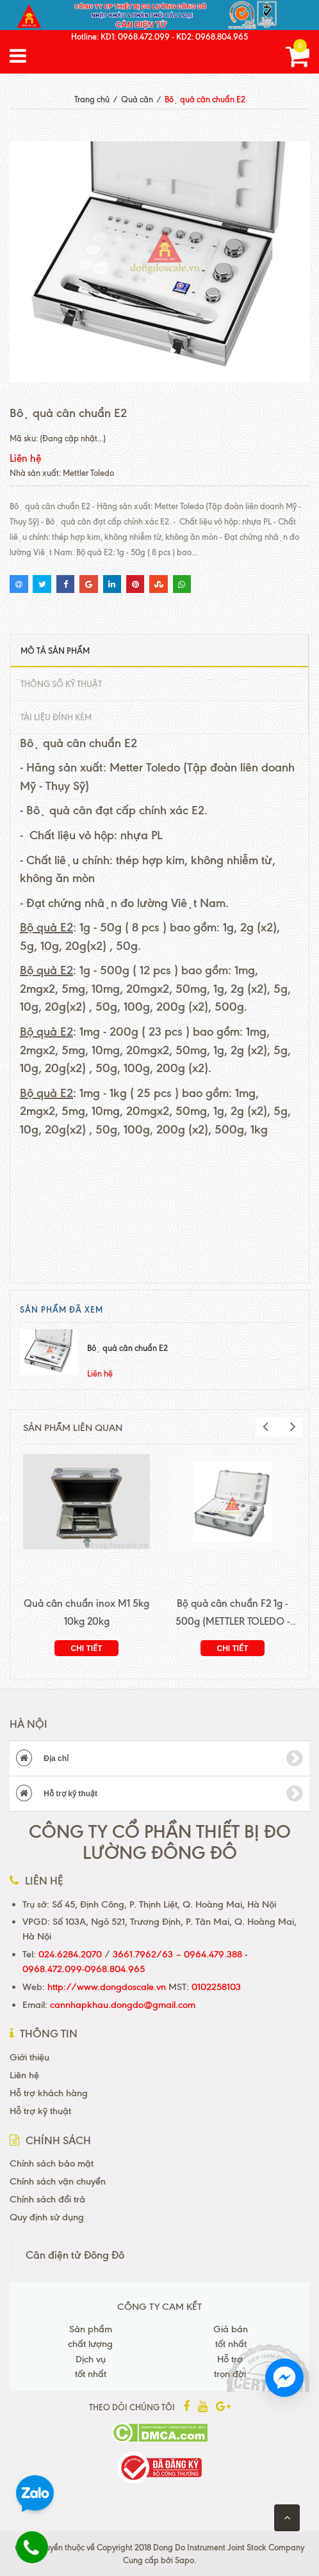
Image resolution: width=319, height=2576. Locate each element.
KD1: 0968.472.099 (135, 36)
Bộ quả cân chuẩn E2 (127, 1348)
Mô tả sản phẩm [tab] (55, 650)
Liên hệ (24, 2075)
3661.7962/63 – (148, 1954)
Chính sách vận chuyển (58, 2181)
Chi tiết (86, 1648)
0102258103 (215, 1987)
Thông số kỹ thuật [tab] (61, 684)
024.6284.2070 (70, 1954)
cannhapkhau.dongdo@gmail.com (122, 2005)
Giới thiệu (29, 2057)
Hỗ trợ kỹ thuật (159, 1793)
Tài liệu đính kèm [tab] (56, 717)
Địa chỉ (159, 1758)
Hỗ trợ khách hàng (49, 2093)
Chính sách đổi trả (47, 2199)
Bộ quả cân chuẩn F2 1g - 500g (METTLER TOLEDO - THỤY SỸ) (233, 1614)
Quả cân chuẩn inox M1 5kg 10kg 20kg (86, 1612)
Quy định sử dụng (47, 2217)
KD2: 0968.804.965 (212, 36)
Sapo (184, 2560)
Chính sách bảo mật (52, 2163)
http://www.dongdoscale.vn (106, 1987)
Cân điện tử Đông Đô (75, 2254)
